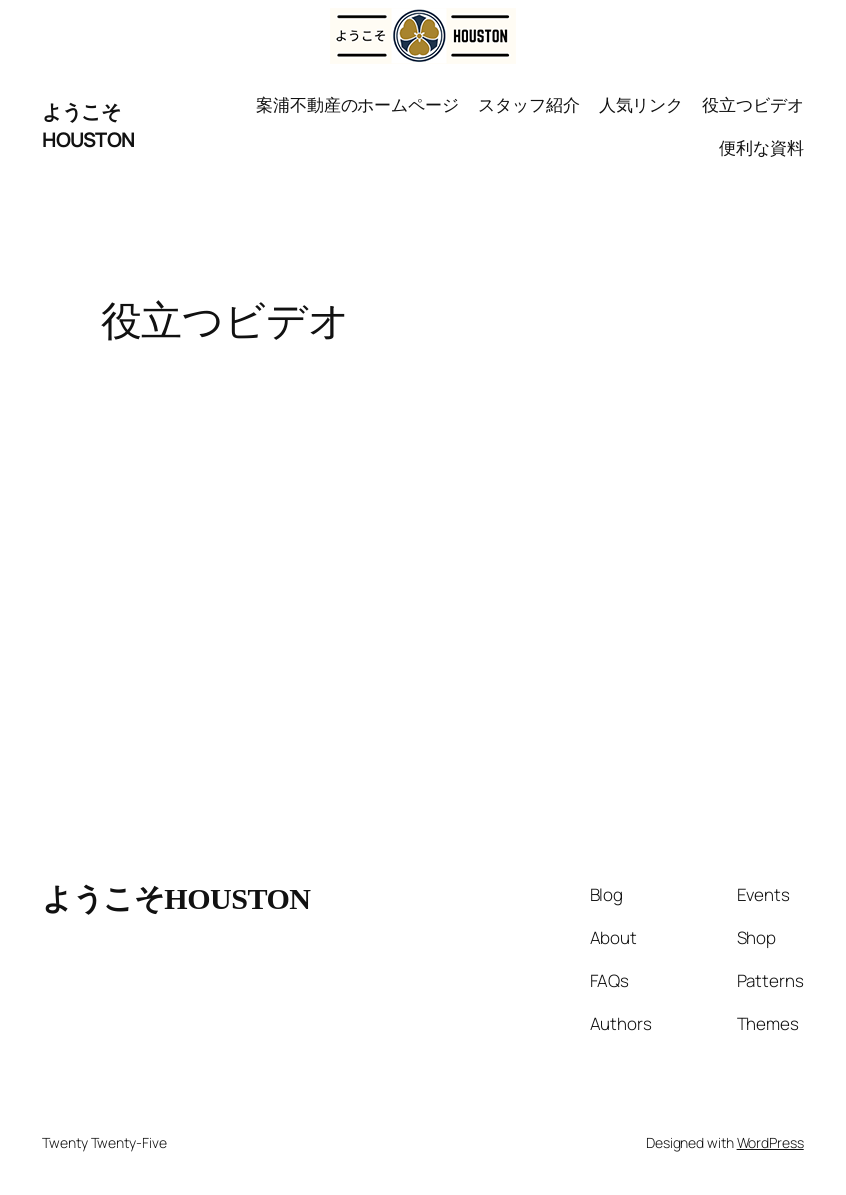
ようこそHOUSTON (88, 125)
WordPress (770, 1142)
